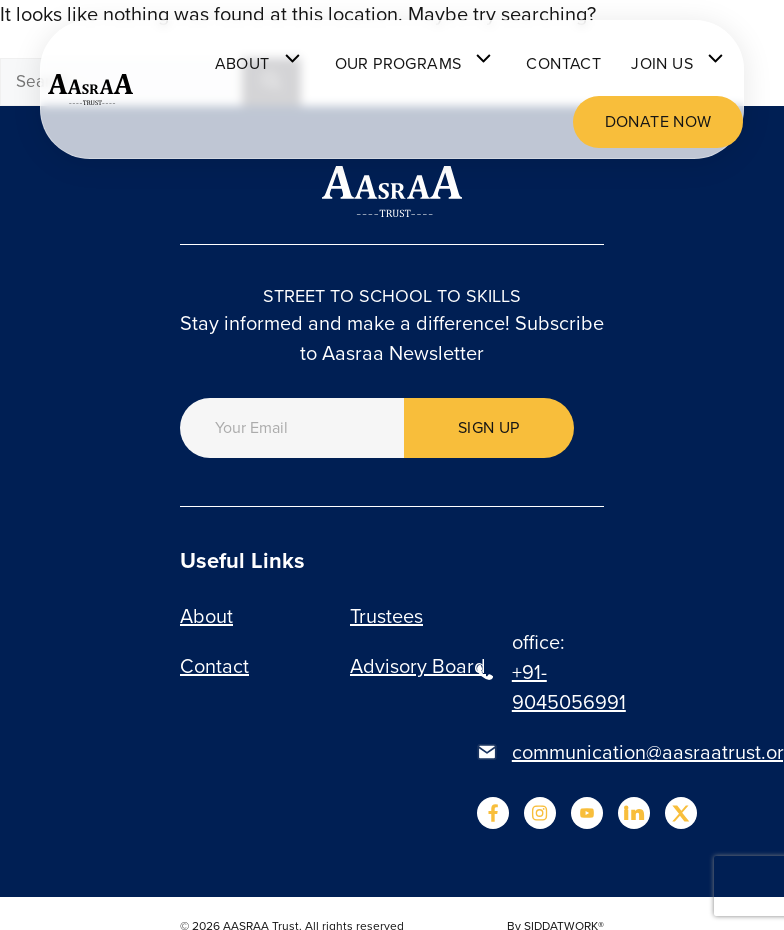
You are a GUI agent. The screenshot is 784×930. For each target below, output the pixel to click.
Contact (563, 63)
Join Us (679, 63)
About (260, 63)
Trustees (386, 616)
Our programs (416, 63)
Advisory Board (418, 666)
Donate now (658, 121)
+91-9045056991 (569, 687)
